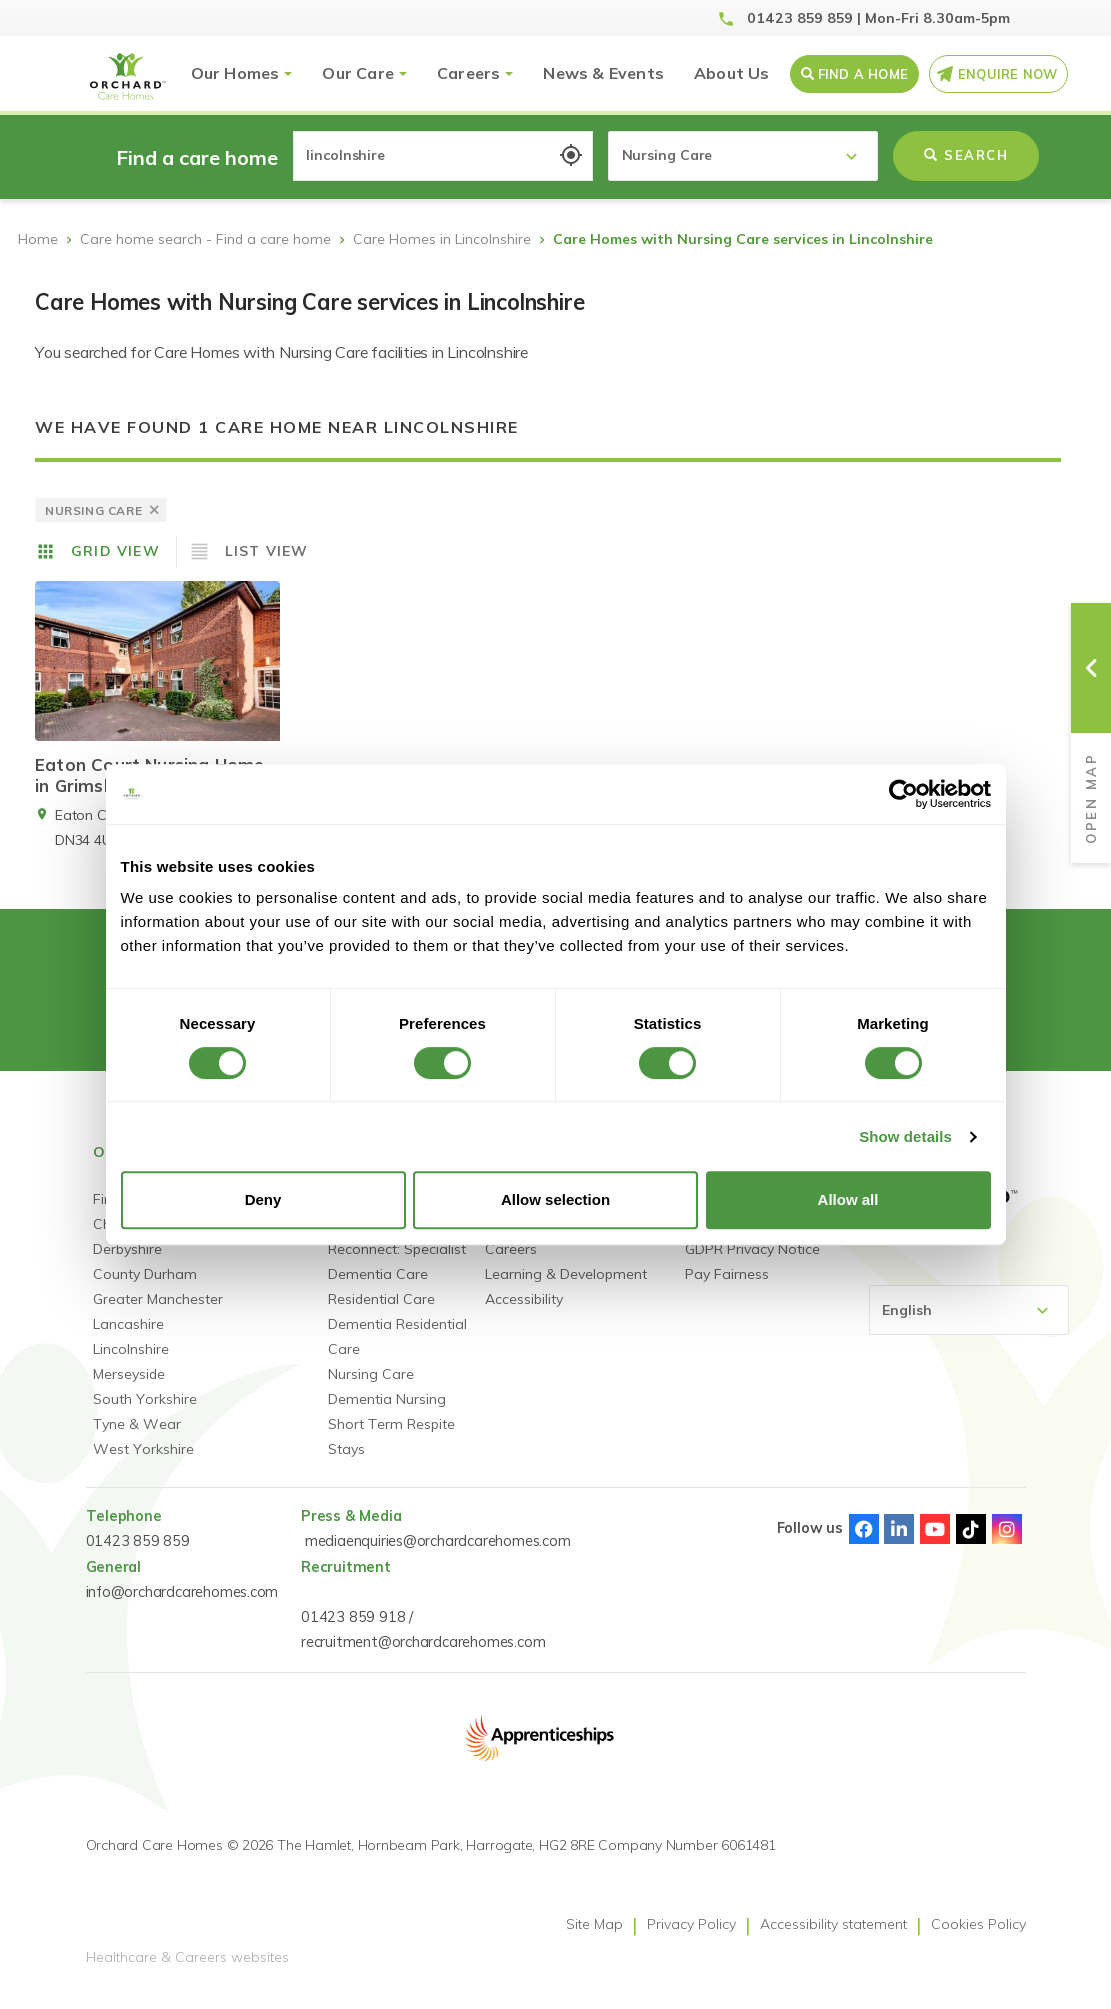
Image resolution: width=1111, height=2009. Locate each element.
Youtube (935, 1544)
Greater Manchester (158, 1314)
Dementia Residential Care (397, 1351)
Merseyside (129, 1389)
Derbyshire (127, 1264)
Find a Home (863, 74)
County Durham (145, 1289)
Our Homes (235, 73)
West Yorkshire (143, 1464)
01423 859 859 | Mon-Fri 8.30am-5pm (878, 18)
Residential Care (381, 1314)
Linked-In (899, 1544)
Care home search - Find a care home (205, 239)
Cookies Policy (978, 1939)
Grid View (115, 551)
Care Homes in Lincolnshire (442, 239)
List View (267, 551)
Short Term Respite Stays (391, 1451)
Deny (263, 1199)
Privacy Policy (691, 1939)
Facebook (864, 1544)
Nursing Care (371, 1389)
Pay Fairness (727, 1289)
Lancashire (128, 1339)
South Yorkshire (145, 1414)
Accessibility (524, 1314)
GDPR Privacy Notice (752, 1264)
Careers (468, 73)
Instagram (1007, 1544)
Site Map (594, 1939)
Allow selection (555, 1199)
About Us (732, 73)
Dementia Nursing (387, 1414)
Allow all (848, 1199)
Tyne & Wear (137, 1439)
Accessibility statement (833, 1939)
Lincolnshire (131, 1364)
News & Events (603, 73)
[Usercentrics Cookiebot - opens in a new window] (903, 794)
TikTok (971, 1544)
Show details (905, 1136)
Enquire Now (1007, 74)
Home (38, 239)
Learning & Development (566, 1289)
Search (966, 155)
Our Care (358, 73)
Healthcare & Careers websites (187, 1972)
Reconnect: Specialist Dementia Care (397, 1276)
